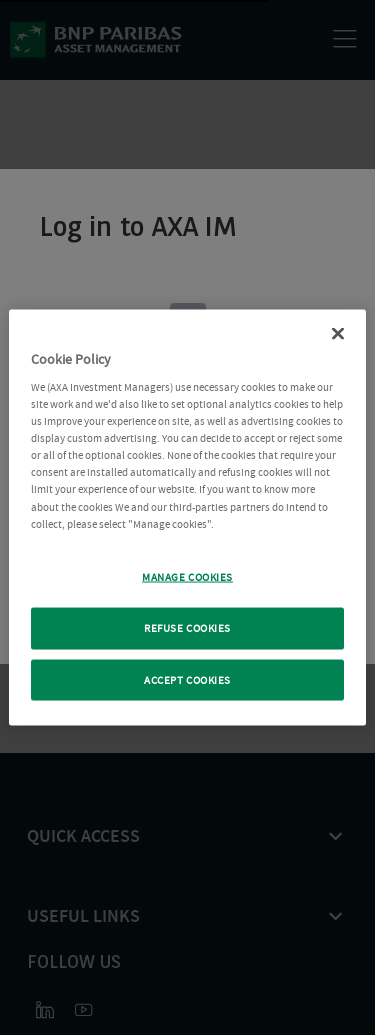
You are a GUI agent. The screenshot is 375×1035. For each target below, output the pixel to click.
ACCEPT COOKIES (187, 679)
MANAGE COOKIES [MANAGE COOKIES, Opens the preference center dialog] (187, 576)
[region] (187, 517)
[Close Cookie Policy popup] (338, 333)
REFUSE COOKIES (187, 627)
